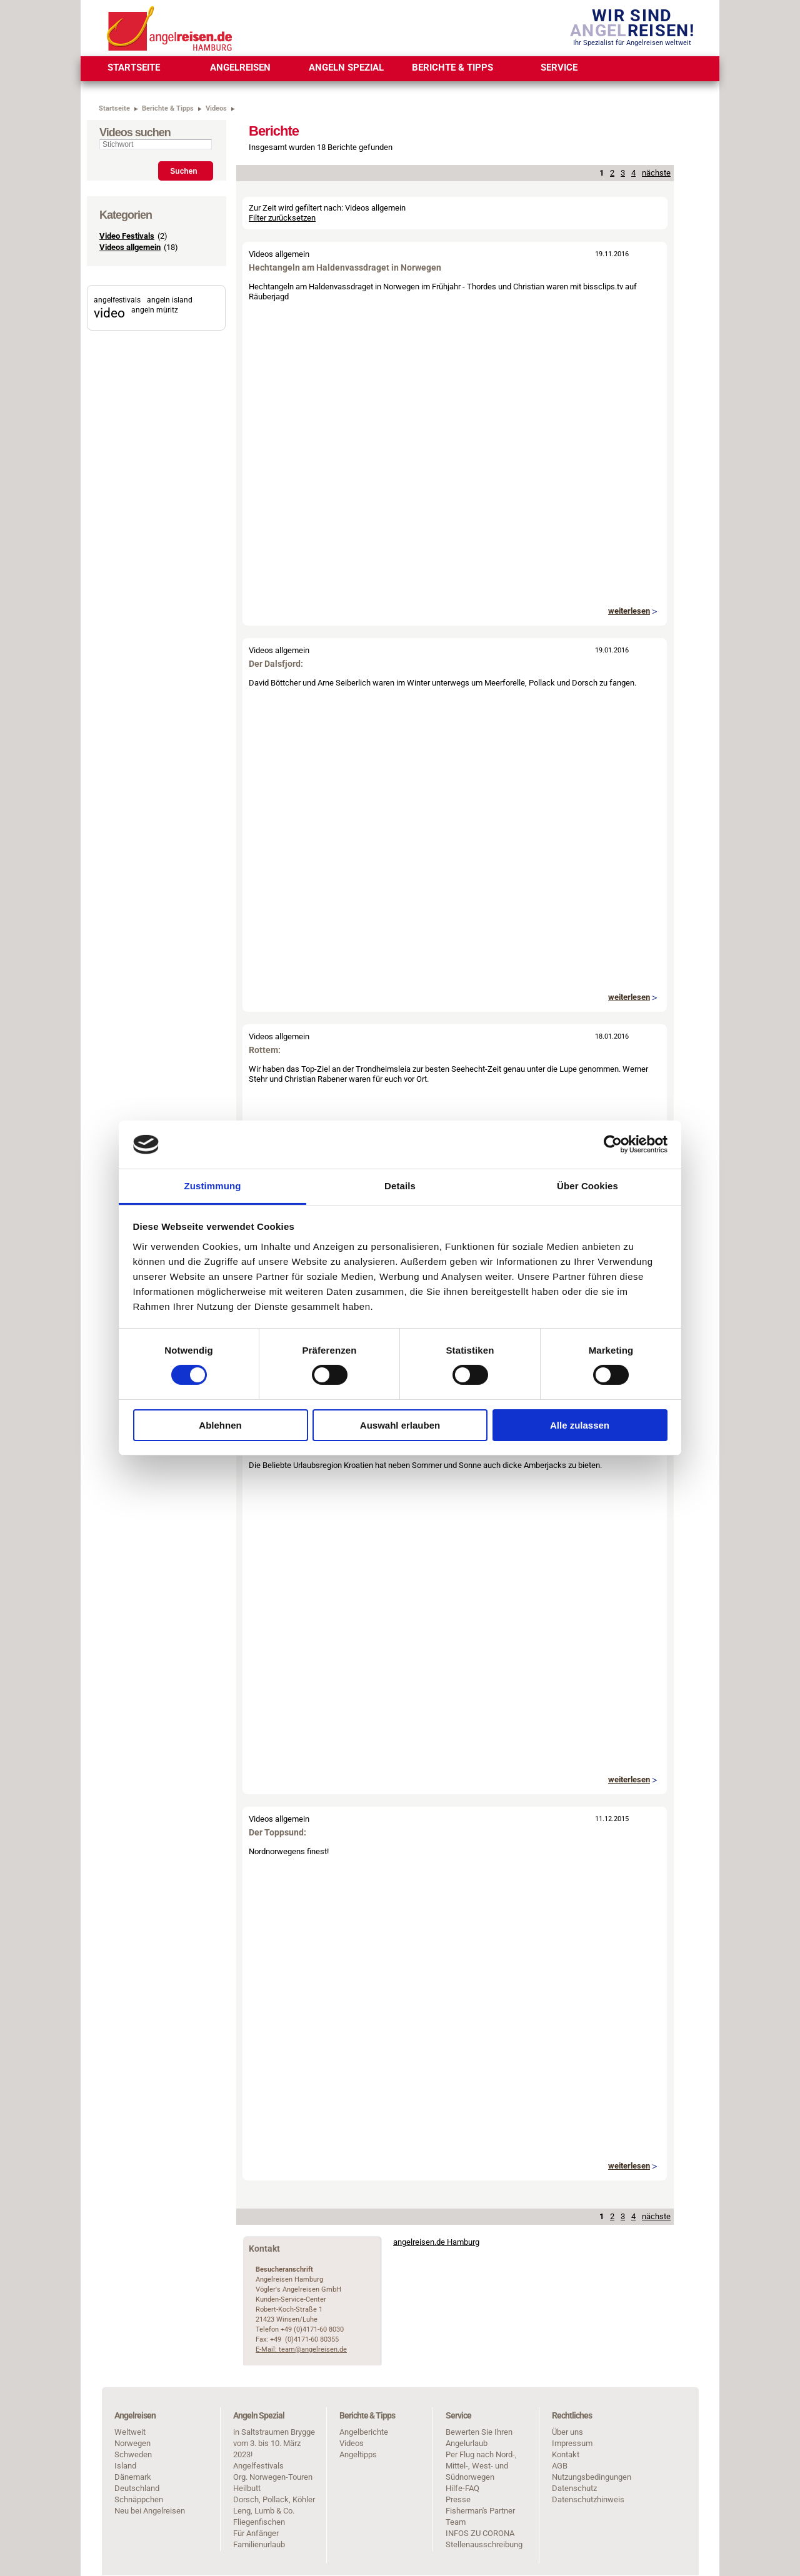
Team (456, 2522)
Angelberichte (363, 2432)
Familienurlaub (259, 2544)
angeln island (169, 300)
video (109, 313)
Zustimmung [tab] (212, 1186)
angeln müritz (154, 310)
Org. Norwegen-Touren (272, 2477)
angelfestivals (117, 300)
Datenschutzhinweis (588, 2499)
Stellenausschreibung (484, 2544)
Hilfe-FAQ (462, 2488)
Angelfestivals (258, 2465)
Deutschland (136, 2488)
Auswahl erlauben (400, 1425)
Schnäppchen (138, 2499)
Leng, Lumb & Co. (263, 2510)
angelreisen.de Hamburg (436, 2242)
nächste (656, 172)
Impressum (572, 2443)
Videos (351, 2443)
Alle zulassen (579, 1425)
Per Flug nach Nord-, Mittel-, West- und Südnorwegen (481, 2466)
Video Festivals (126, 236)
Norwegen (132, 2443)
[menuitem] (134, 68)
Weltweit (130, 2432)
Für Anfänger (256, 2533)
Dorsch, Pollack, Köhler (274, 2499)
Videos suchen (135, 132)
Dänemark (132, 2477)
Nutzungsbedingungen (591, 2477)
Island (125, 2465)
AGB (560, 2465)
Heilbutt (247, 2488)
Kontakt (565, 2454)
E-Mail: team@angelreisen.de (301, 2349)
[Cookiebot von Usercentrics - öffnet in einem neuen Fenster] (613, 1144)
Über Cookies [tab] (587, 1186)
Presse (458, 2499)
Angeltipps (358, 2454)
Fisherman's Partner (480, 2510)
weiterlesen (629, 611)
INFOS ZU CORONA (480, 2533)
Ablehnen (220, 1425)
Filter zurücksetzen (282, 217)
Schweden (133, 2454)
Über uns (567, 2432)
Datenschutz (574, 2488)
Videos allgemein (130, 247)
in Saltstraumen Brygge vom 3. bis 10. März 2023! (274, 2443)
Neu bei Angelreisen (149, 2510)
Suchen (183, 171)
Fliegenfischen (259, 2522)
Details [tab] (400, 1186)
